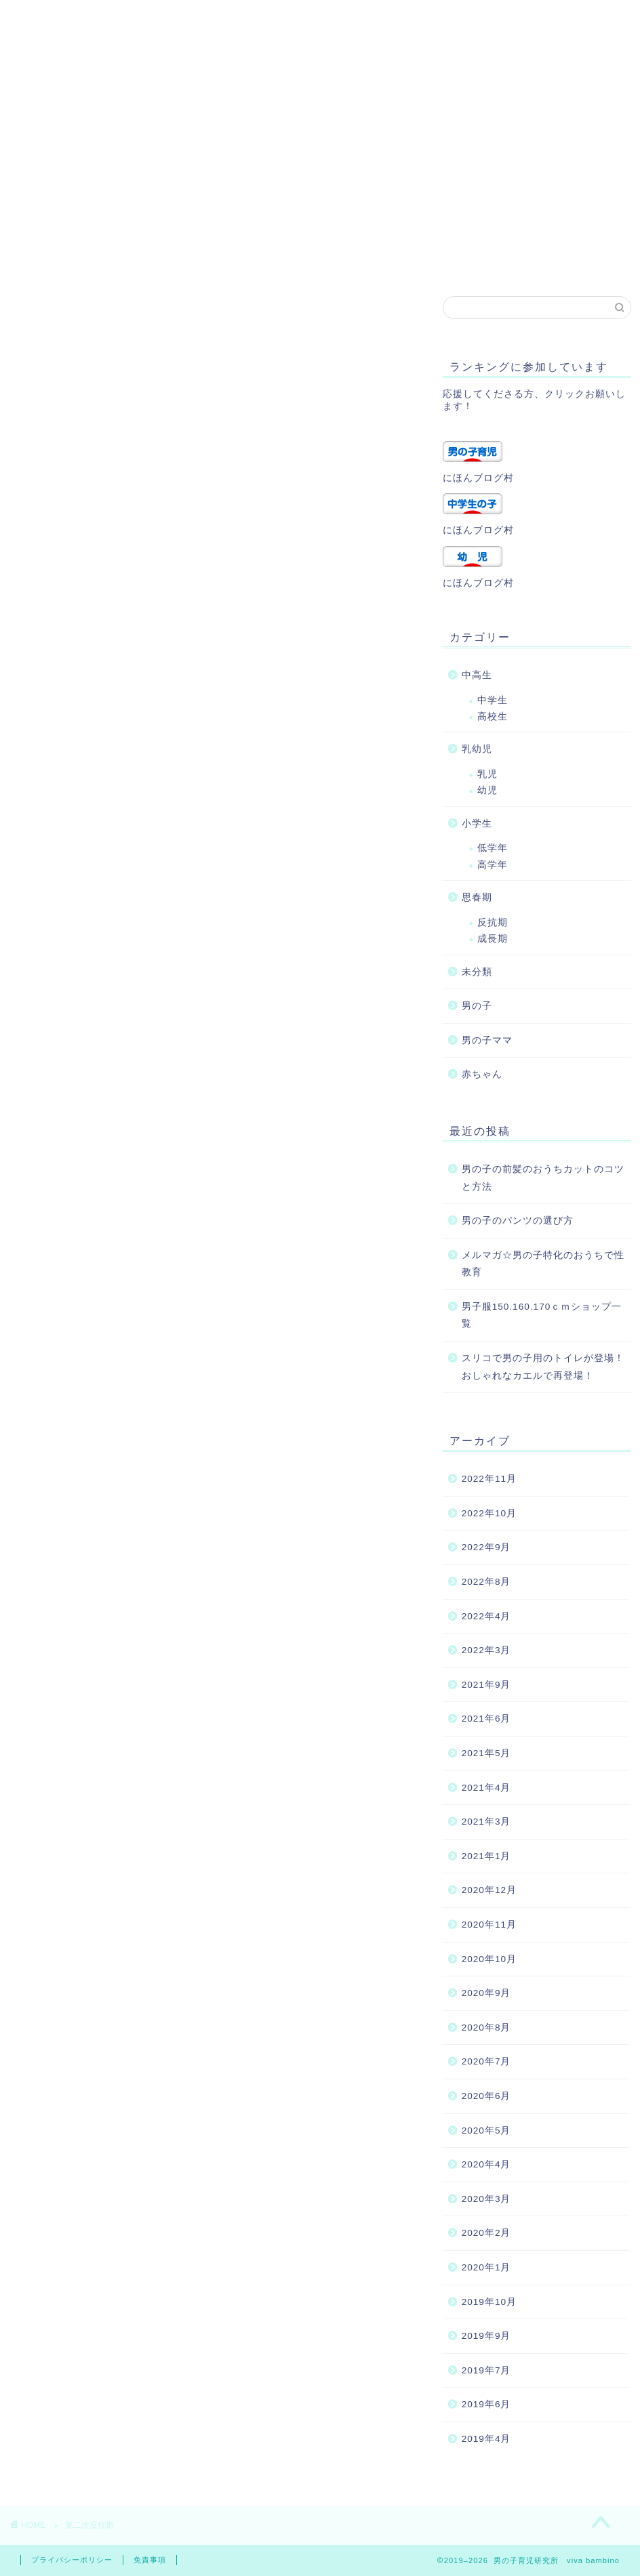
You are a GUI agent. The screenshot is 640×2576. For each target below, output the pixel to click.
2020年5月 (486, 2130)
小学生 (477, 823)
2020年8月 (486, 2027)
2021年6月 (486, 1718)
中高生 (477, 675)
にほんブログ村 (478, 478)
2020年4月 (486, 2164)
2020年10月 (489, 1959)
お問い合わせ (228, 232)
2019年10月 (489, 2302)
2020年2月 (486, 2233)
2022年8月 (486, 1582)
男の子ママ (487, 1040)
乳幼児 (477, 749)
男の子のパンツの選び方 (518, 1221)
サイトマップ (469, 232)
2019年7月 (486, 2370)
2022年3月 (486, 1650)
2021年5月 (486, 1753)
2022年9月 (486, 1547)
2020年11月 (489, 1924)
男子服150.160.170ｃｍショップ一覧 (542, 1315)
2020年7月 (486, 2061)
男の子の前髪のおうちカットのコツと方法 (543, 1178)
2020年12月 (489, 1890)
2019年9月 (486, 2336)
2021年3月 (486, 1821)
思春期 (477, 897)
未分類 (477, 972)
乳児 (487, 774)
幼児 (487, 790)
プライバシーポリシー (349, 232)
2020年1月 (486, 2267)
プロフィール (129, 232)
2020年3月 (486, 2199)
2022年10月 (489, 1513)
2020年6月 (486, 2096)
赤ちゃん (482, 1074)
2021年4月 (486, 1788)
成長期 (492, 939)
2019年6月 (486, 2404)
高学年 (492, 865)
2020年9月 (486, 1993)
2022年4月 (486, 1616)
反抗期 (492, 922)
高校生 (492, 716)
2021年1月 (486, 1856)
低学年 (492, 848)
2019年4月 (486, 2439)
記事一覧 (52, 259)
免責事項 (150, 2560)
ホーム (47, 232)
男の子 (477, 1006)
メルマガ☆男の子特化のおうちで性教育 (543, 1264)
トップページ (140, 259)
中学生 (492, 700)
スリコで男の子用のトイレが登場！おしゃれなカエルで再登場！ (543, 1367)
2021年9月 (486, 1685)
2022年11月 (489, 1479)
